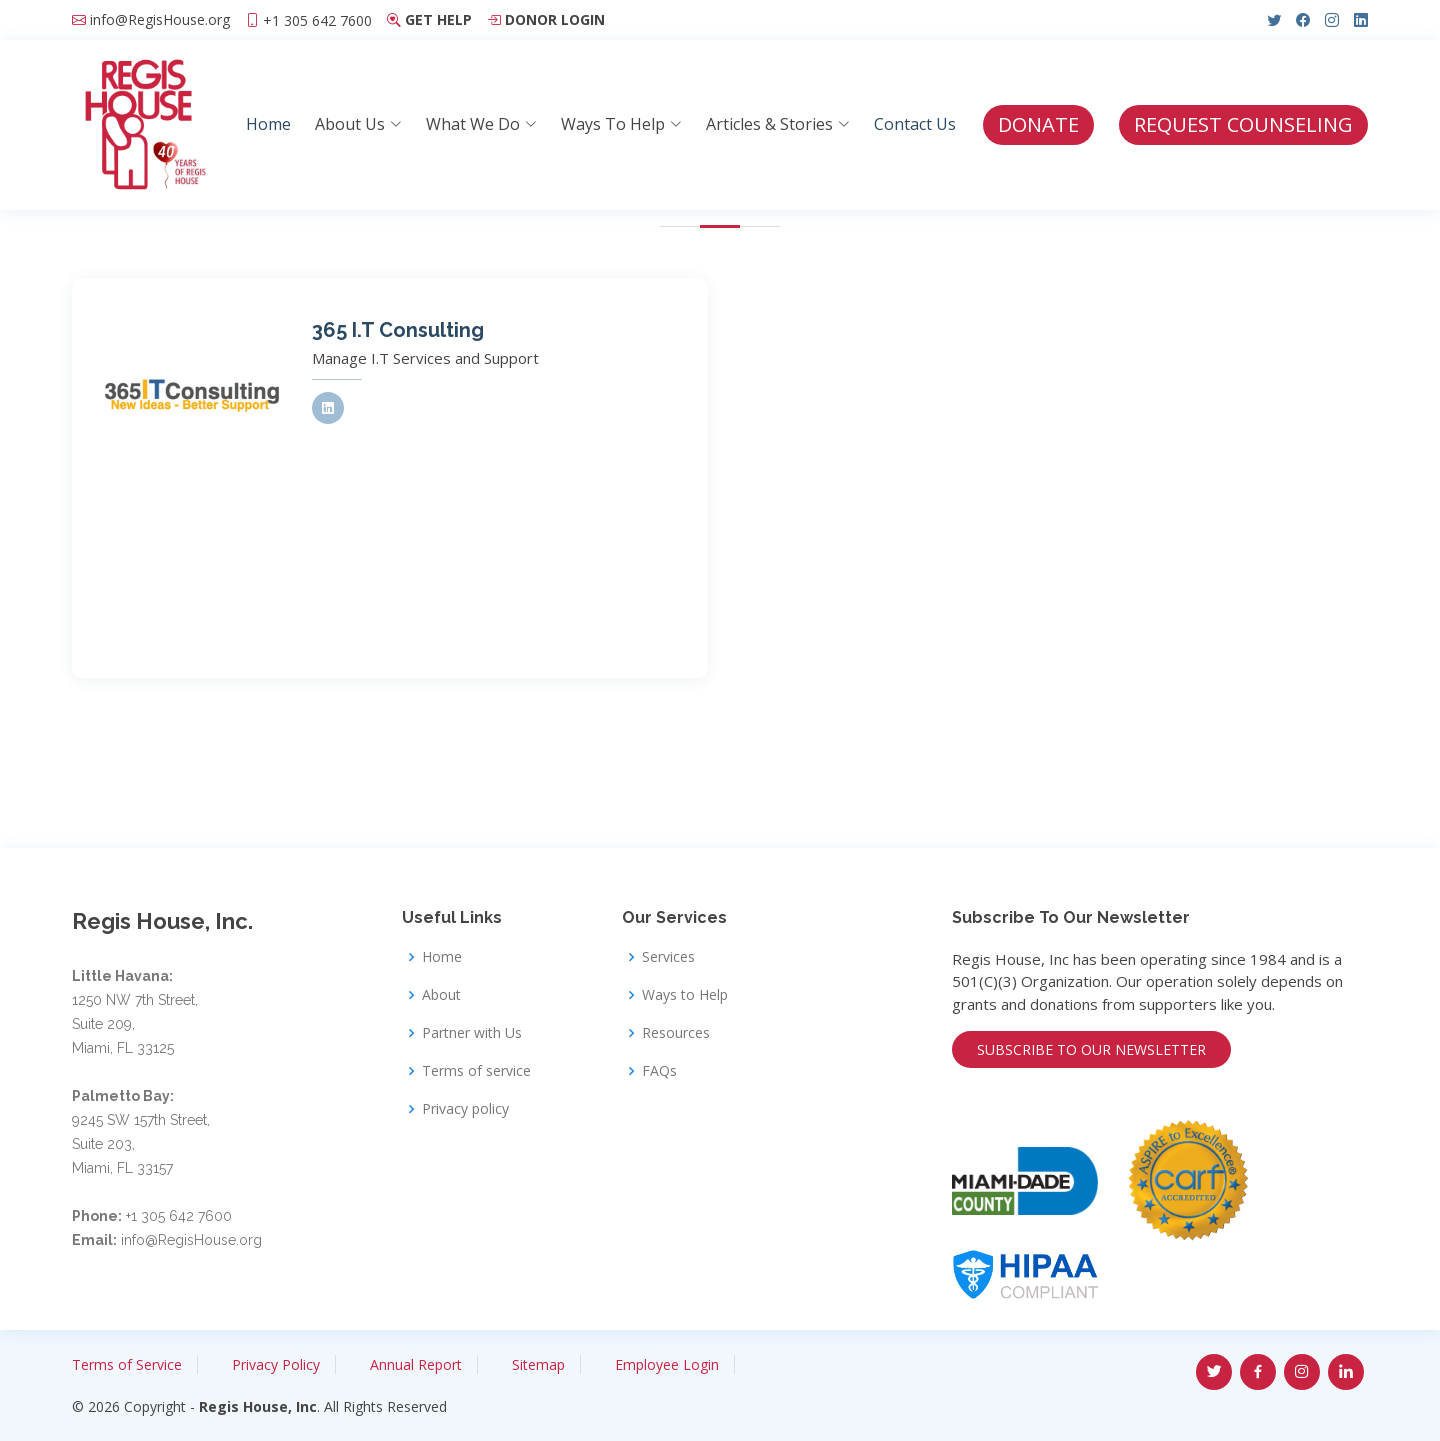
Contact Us (915, 124)
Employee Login (667, 1364)
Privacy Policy (276, 1364)
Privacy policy (465, 1109)
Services (668, 957)
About (441, 995)
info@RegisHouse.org (160, 20)
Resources (676, 1033)
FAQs (659, 1071)
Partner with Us (472, 1033)
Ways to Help (685, 995)
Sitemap (538, 1364)
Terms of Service (127, 1364)
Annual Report (416, 1364)
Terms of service (476, 1071)
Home (268, 124)
